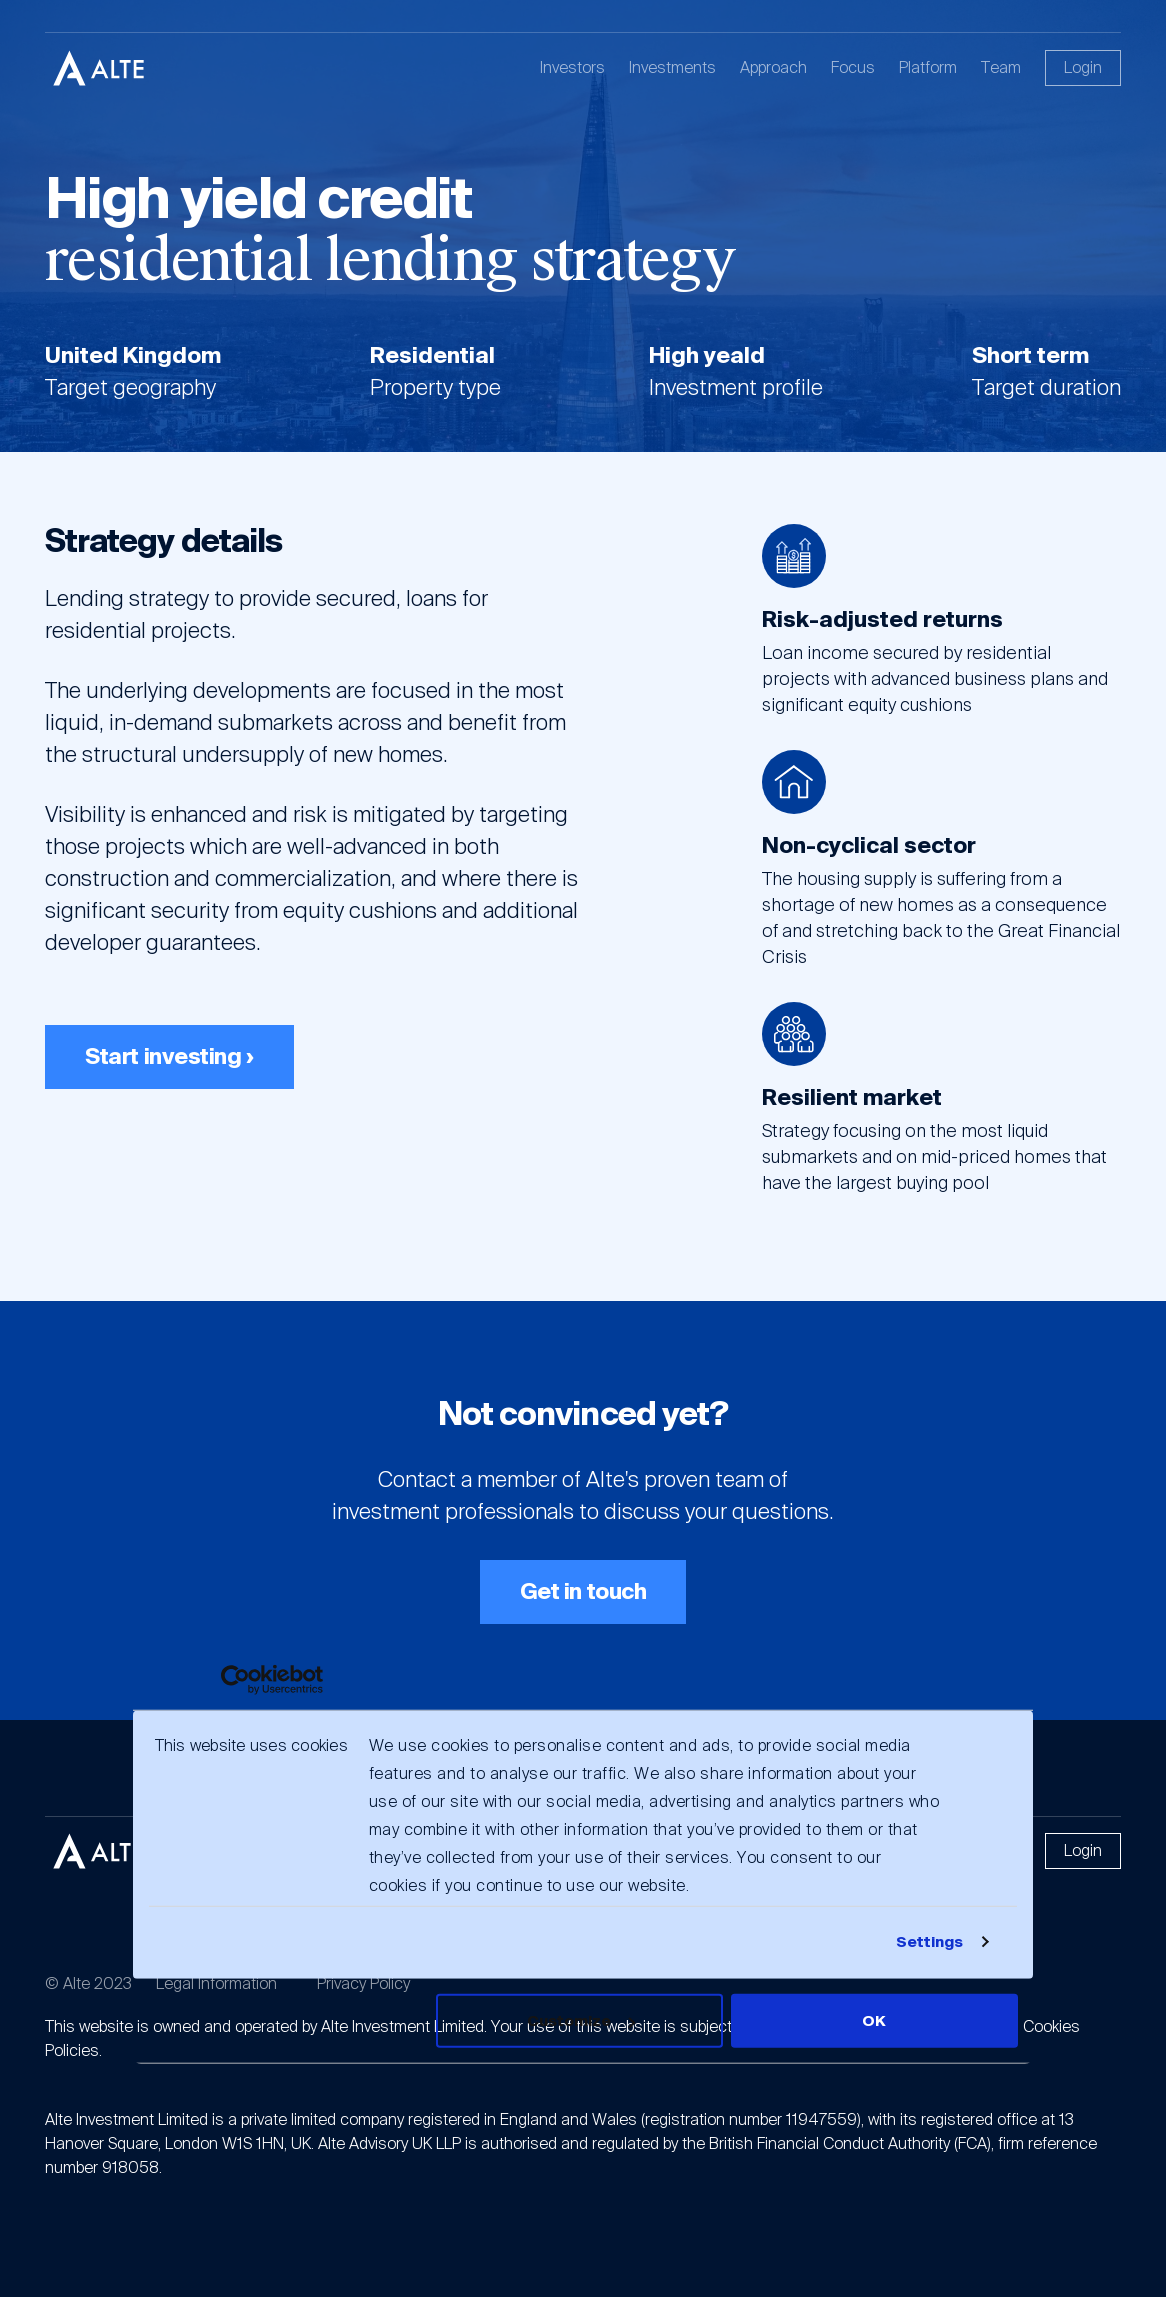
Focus (853, 67)
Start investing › (169, 1056)
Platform (928, 67)
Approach (773, 67)
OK (874, 2021)
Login (1083, 67)
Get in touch (583, 1591)
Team (1001, 67)
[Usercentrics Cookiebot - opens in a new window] (235, 1679)
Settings (930, 1942)
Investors (572, 67)
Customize (581, 2021)
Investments (672, 67)
